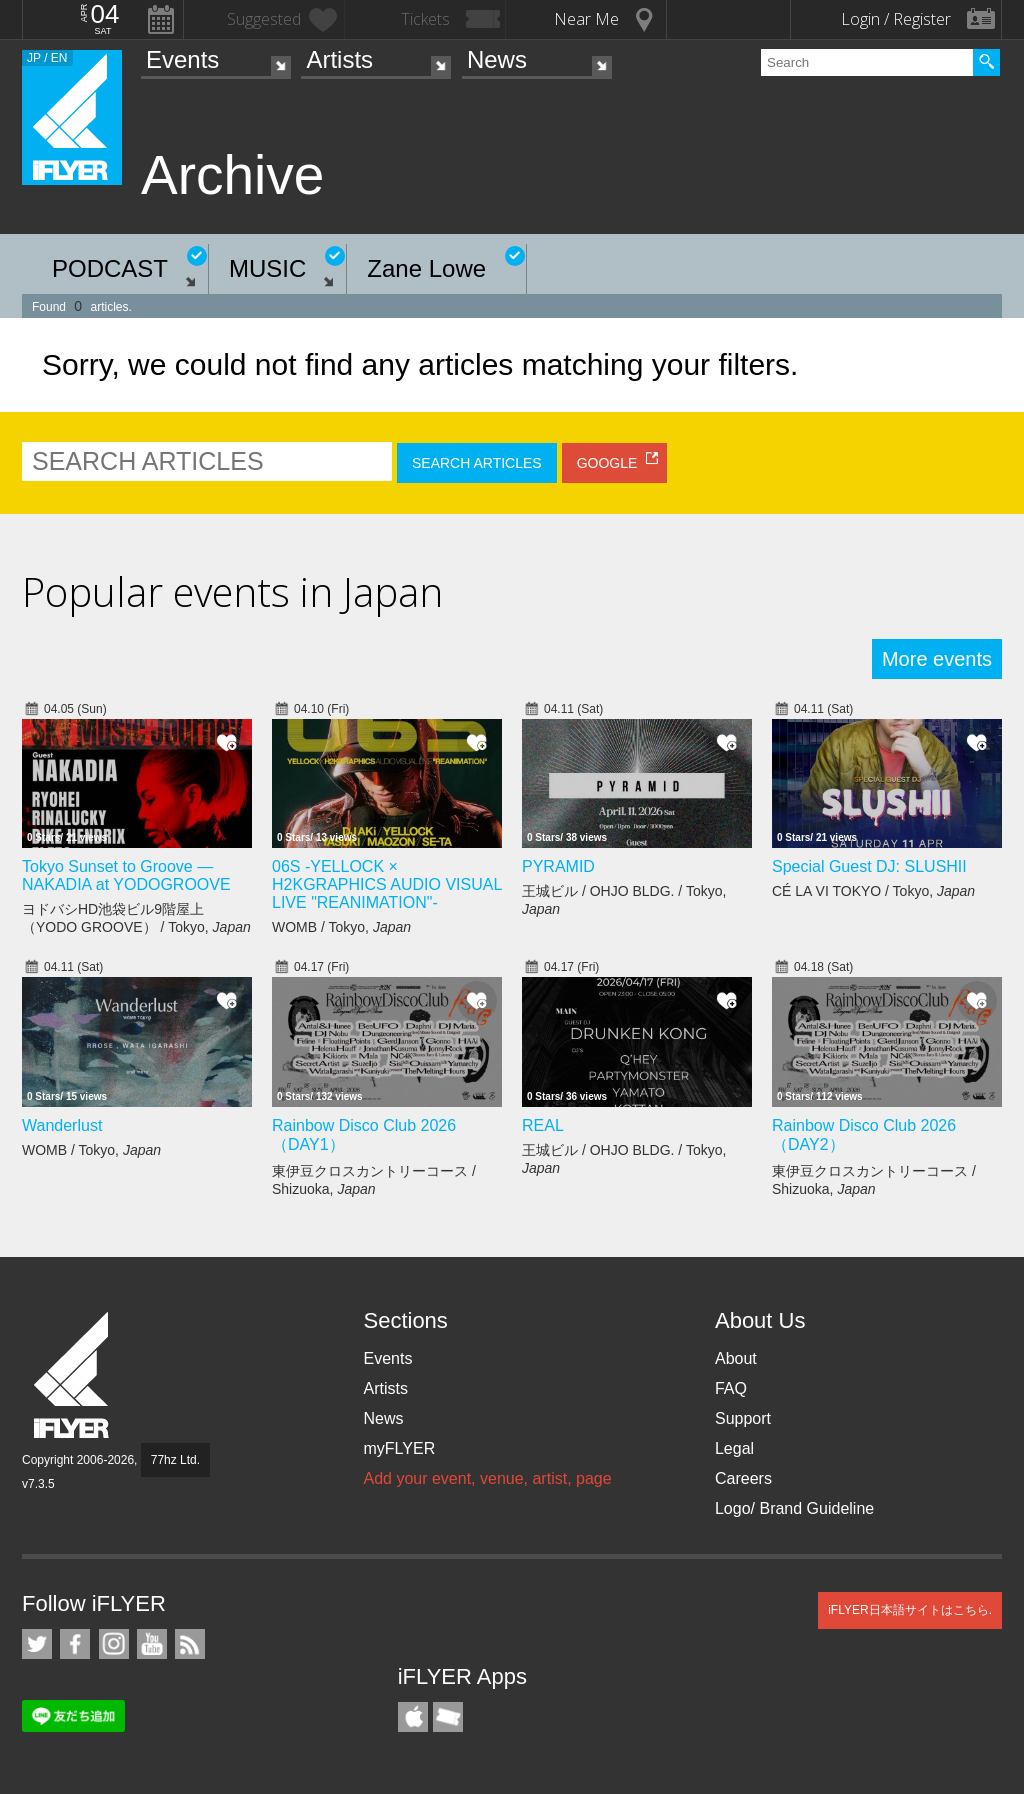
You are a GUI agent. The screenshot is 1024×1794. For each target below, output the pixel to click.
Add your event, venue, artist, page (487, 1478)
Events (182, 59)
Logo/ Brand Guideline (794, 1508)
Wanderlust (62, 1125)
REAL (543, 1125)
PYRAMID (558, 866)
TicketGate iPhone (448, 1717)
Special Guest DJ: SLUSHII (869, 866)
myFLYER (399, 1448)
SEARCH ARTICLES (477, 463)
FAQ (731, 1388)
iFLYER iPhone (413, 1717)
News (497, 59)
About (736, 1358)
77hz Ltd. (175, 1460)
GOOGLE (607, 463)
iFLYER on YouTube (152, 1644)
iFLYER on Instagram (114, 1644)
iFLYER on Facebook (75, 1644)
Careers (743, 1478)
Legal (734, 1448)
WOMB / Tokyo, (341, 927)
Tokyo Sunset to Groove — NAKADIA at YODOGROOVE (126, 875)
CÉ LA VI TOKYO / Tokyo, (873, 891)
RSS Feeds (190, 1644)
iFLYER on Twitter (37, 1644)
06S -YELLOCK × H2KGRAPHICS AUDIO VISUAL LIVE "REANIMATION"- (387, 884)
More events (937, 659)
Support (743, 1418)
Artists (339, 59)
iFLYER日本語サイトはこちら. (910, 1610)
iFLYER (73, 1375)
